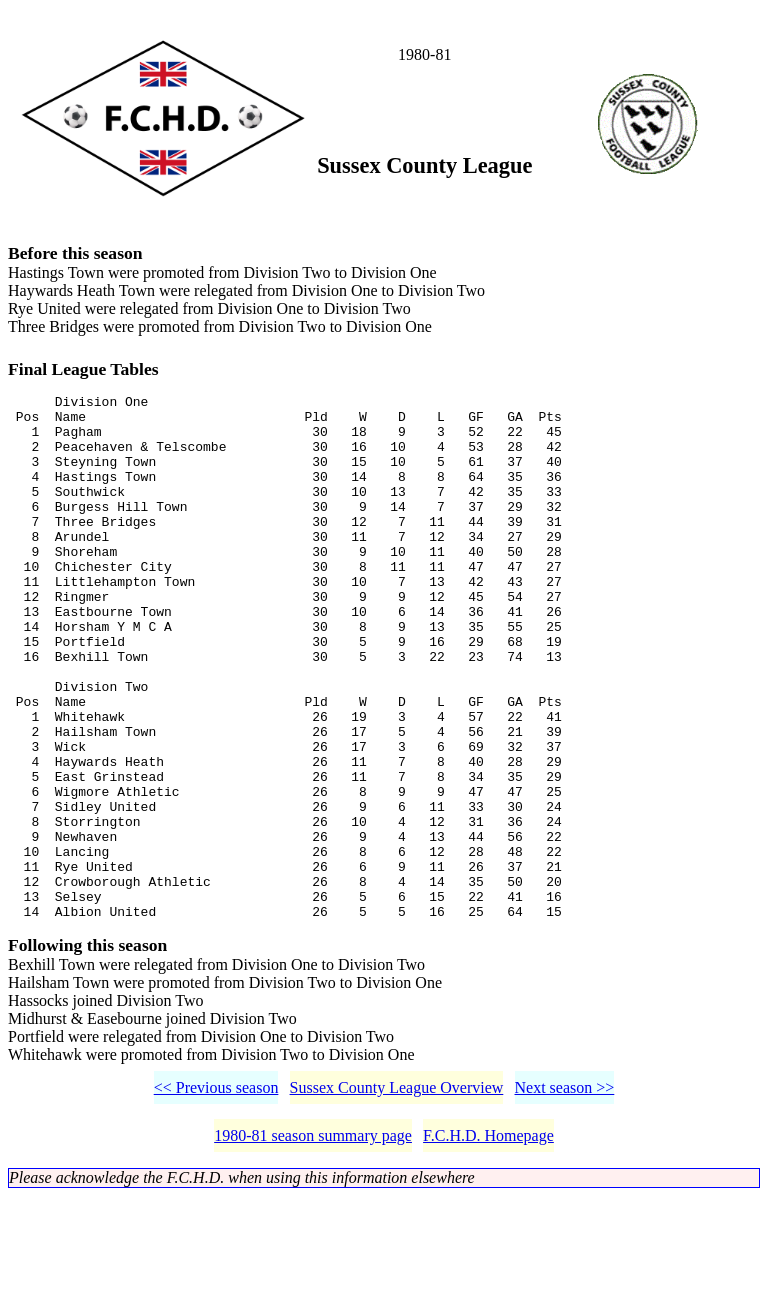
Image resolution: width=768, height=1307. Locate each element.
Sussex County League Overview (397, 1198)
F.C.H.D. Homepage (488, 1246)
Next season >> (565, 1198)
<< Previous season (216, 1198)
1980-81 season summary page (313, 1246)
